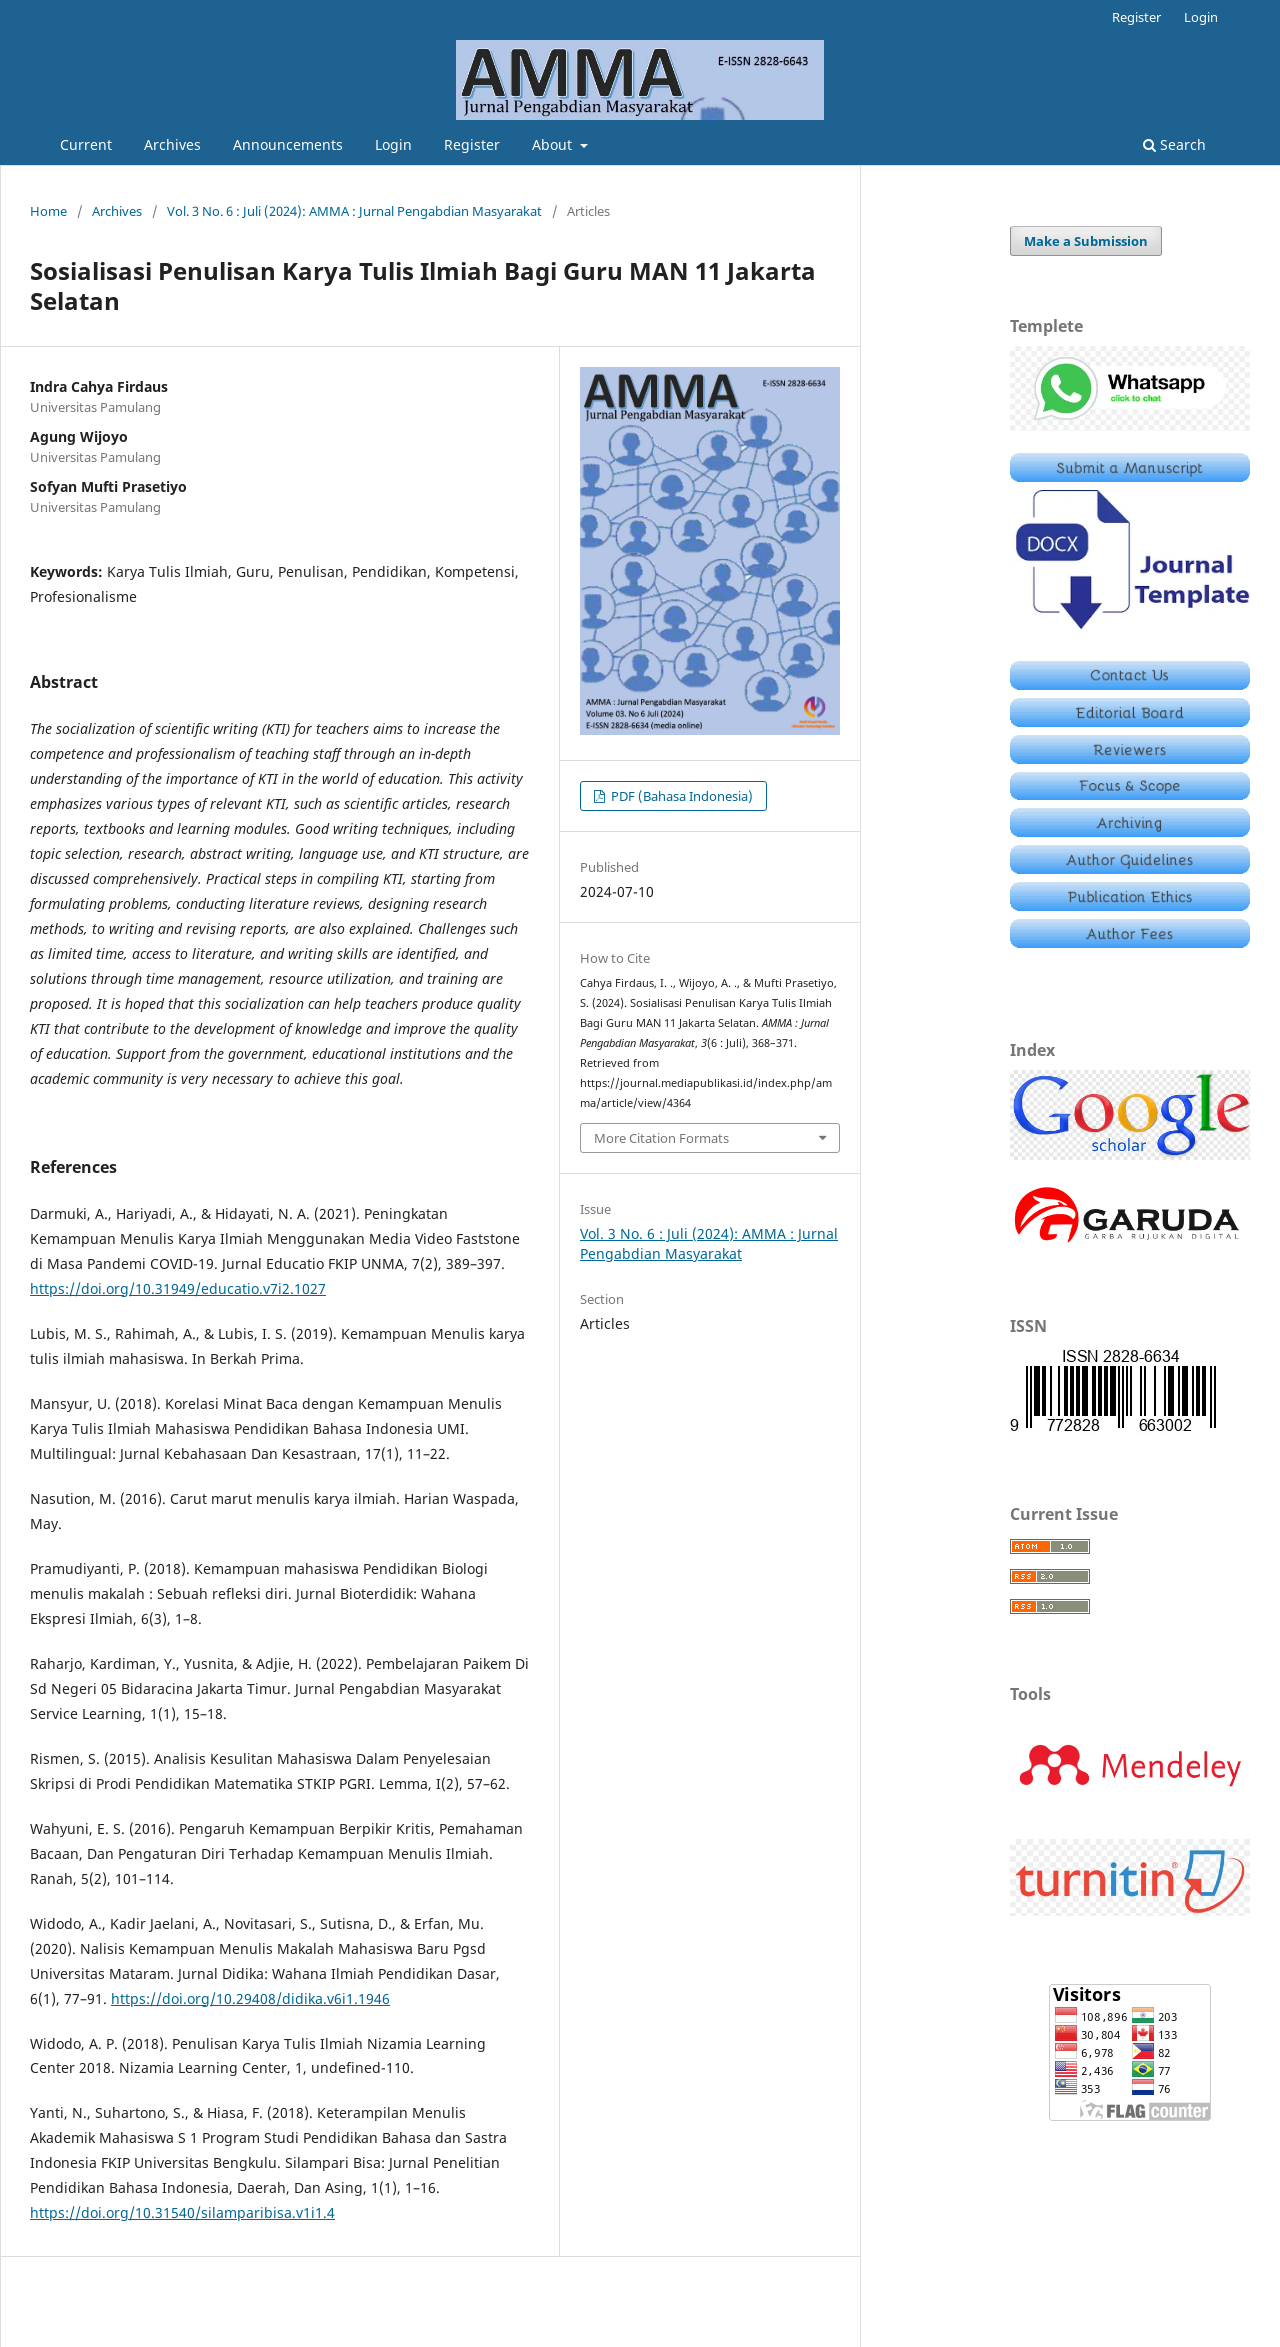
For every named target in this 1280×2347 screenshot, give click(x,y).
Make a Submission (1086, 241)
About (554, 144)
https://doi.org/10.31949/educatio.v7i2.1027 (178, 1288)
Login (393, 144)
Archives (172, 144)
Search (1174, 144)
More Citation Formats (661, 1138)
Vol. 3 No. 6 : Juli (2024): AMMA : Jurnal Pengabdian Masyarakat (354, 211)
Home (48, 211)
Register (472, 144)
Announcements (288, 144)
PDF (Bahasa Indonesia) (680, 796)
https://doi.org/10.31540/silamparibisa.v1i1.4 (182, 2212)
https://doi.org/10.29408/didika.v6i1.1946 (250, 1998)
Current (86, 144)
